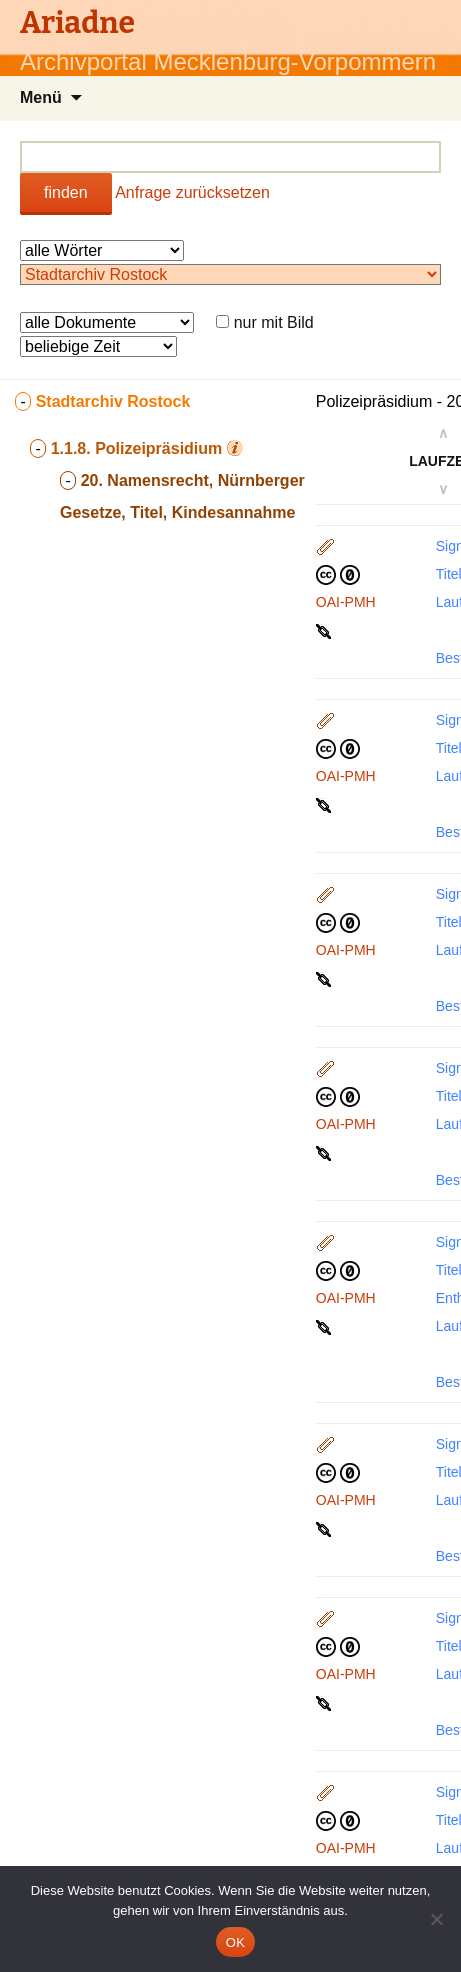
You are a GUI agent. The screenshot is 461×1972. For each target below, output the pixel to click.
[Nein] (436, 1919)
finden (66, 192)
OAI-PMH (346, 602)
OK (235, 1942)
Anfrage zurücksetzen (192, 192)
